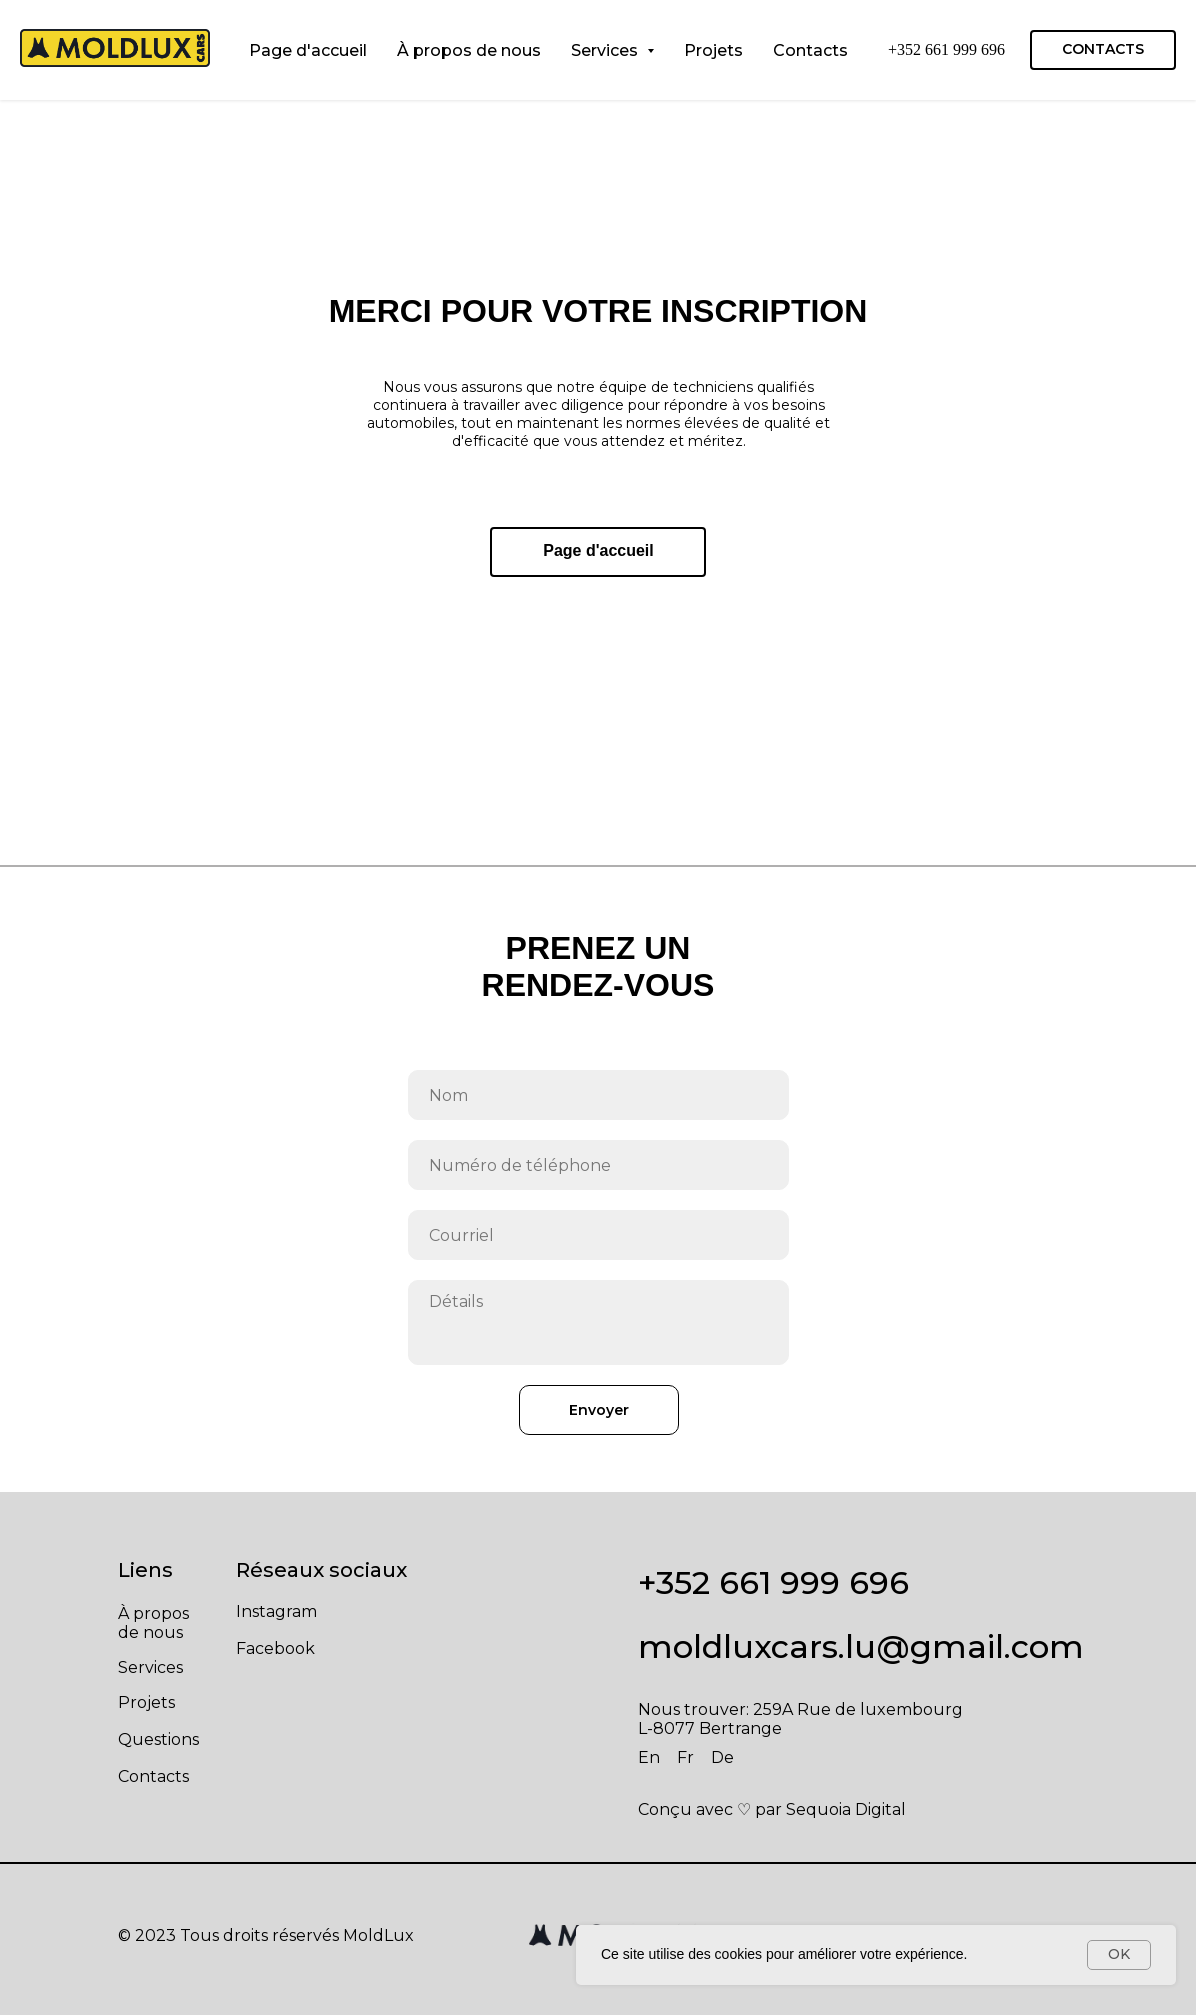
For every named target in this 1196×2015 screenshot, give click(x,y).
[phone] (598, 1165)
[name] (598, 1095)
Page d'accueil (308, 50)
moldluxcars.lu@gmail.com (861, 1646)
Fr (685, 1757)
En (649, 1757)
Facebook (275, 1648)
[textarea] (598, 1322)
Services (150, 1667)
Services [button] (606, 50)
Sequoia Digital (846, 1809)
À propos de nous (469, 50)
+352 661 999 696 (946, 49)
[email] (598, 1235)
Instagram (276, 1611)
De (722, 1757)
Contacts (810, 50)
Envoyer (599, 1410)
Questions (158, 1739)
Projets (713, 50)
